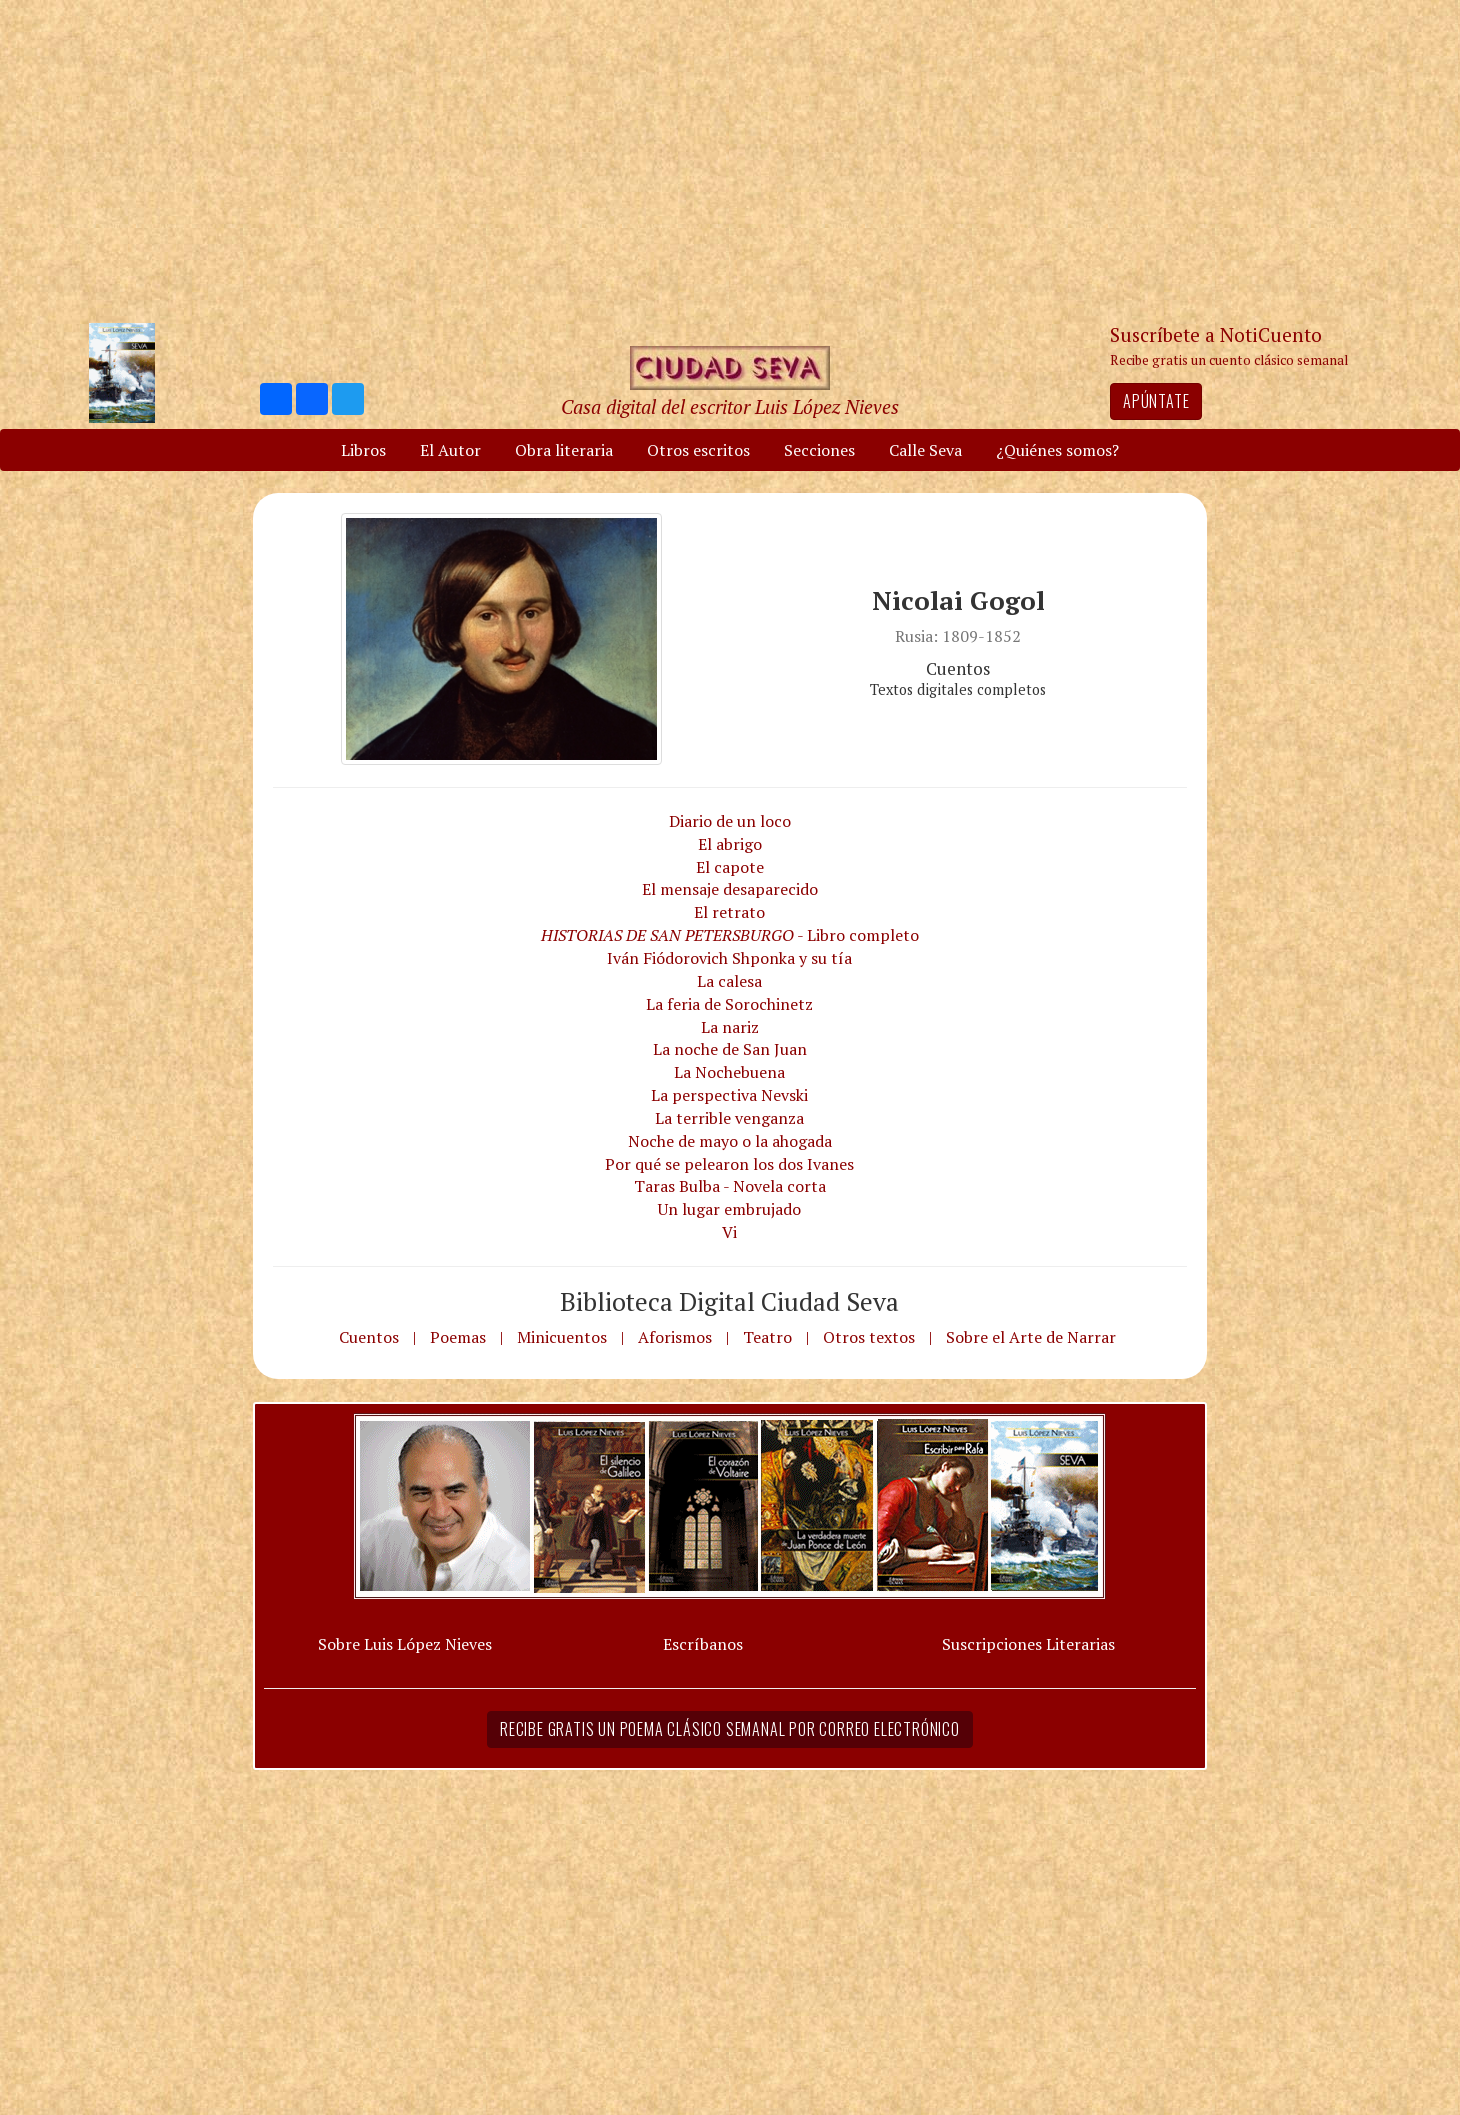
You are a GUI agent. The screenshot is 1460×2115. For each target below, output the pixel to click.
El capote (730, 867)
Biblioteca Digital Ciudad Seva (729, 1301)
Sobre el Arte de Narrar (1031, 1337)
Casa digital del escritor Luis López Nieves (730, 406)
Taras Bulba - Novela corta (730, 1186)
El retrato (729, 912)
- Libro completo (730, 935)
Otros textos (869, 1337)
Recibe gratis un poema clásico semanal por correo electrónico (730, 1729)
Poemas (458, 1337)
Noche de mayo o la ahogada (730, 1141)
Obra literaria (564, 450)
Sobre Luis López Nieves (405, 1644)
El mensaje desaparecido (730, 889)
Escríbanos (703, 1644)
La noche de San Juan (730, 1049)
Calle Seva (925, 450)
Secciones (819, 450)
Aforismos (675, 1337)
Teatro (767, 1337)
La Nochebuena (729, 1072)
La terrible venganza (729, 1118)
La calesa (729, 981)
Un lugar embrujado (729, 1209)
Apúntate (1156, 401)
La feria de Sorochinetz (729, 1004)
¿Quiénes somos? (1057, 450)
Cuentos (369, 1337)
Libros (363, 450)
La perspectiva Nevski (729, 1095)
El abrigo (730, 844)
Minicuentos (562, 1337)
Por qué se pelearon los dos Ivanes (729, 1164)
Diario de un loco (730, 821)
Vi (729, 1232)
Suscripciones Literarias (1028, 1644)
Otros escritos (698, 450)
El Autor (450, 450)
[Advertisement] (730, 160)
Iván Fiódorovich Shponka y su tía (729, 958)
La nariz (730, 1027)
